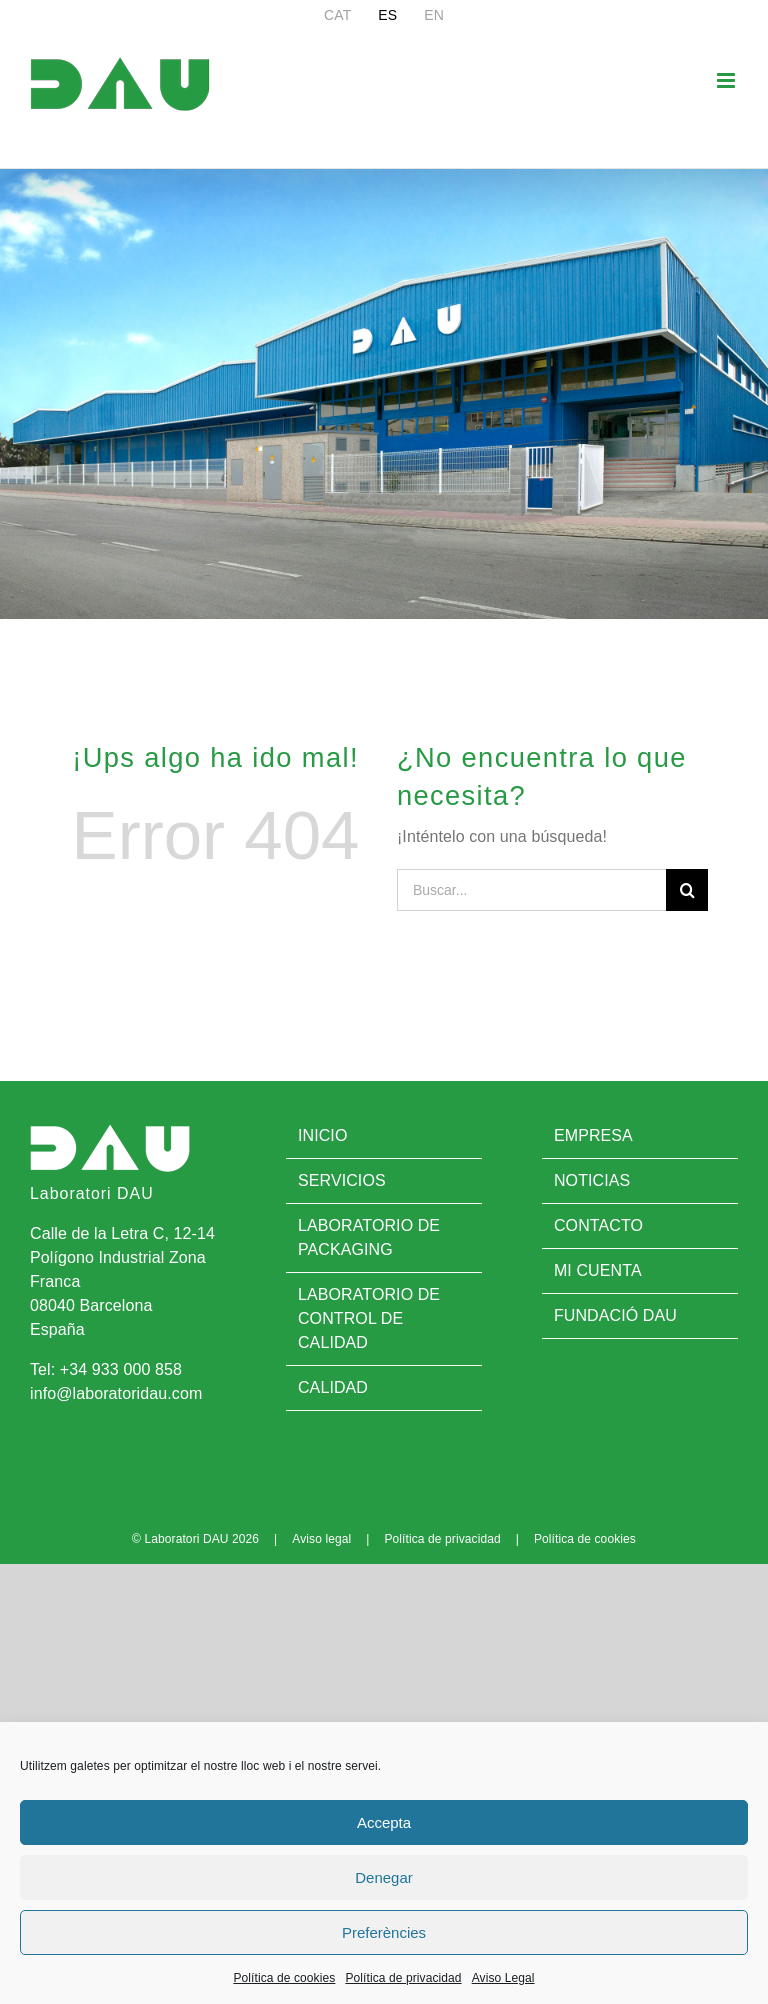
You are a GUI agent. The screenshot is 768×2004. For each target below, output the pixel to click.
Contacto (598, 1225)
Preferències (384, 1932)
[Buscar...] (531, 890)
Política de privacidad (403, 1978)
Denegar (384, 1877)
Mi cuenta (598, 1270)
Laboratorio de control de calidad (369, 1318)
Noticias (592, 1180)
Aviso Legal (503, 1978)
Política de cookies (284, 1978)
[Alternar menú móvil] (727, 80)
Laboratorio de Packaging (369, 1237)
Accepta (384, 1822)
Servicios (342, 1180)
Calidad (333, 1387)
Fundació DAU (615, 1315)
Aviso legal (321, 1539)
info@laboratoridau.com (116, 1393)
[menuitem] (337, 15)
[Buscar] (687, 890)
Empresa (593, 1135)
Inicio (323, 1135)
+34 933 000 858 (121, 1369)
